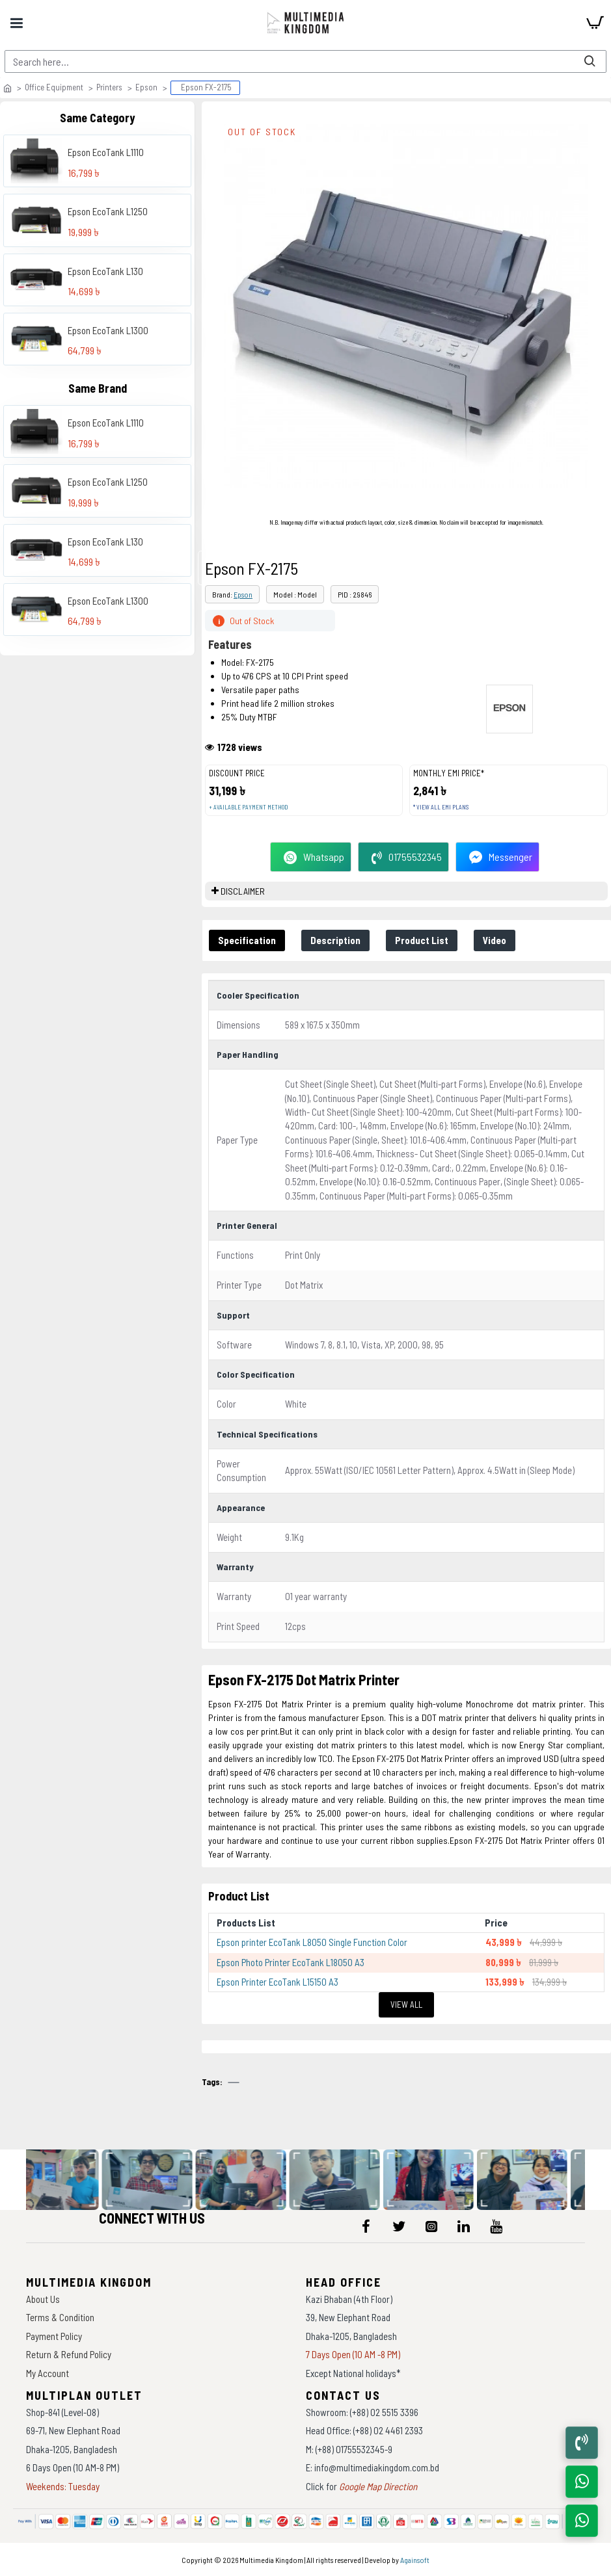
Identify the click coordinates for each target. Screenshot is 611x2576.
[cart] (594, 23)
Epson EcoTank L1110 (106, 152)
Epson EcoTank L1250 (108, 211)
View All (406, 2004)
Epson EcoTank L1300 (108, 330)
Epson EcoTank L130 (105, 271)
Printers (109, 87)
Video (494, 940)
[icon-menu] (366, 2226)
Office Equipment (54, 87)
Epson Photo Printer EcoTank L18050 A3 (290, 1962)
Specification (247, 940)
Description (335, 940)
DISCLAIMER (243, 891)
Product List (421, 940)
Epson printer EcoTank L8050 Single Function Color (312, 1942)
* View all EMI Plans (440, 807)
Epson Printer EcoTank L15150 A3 (277, 1982)
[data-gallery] (70, 2179)
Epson (146, 87)
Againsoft (414, 2559)
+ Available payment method (248, 807)
